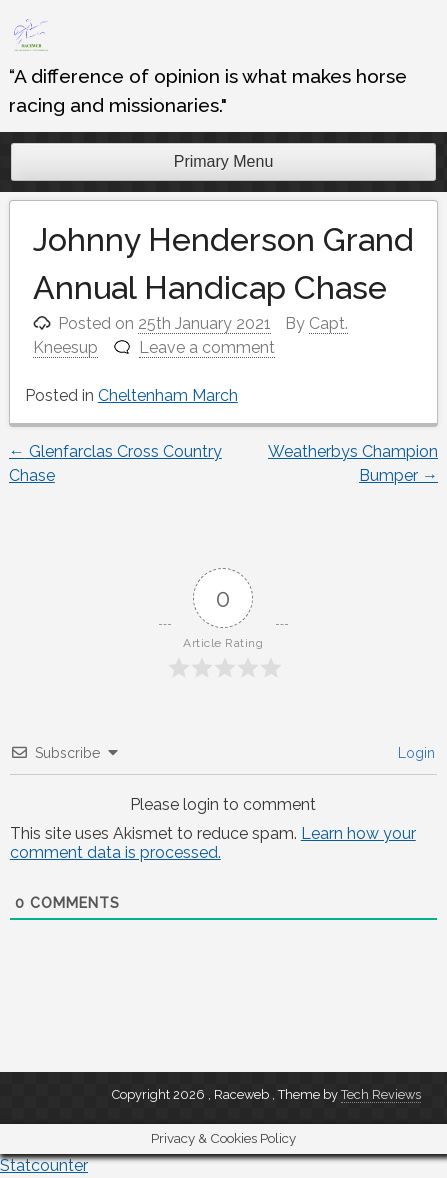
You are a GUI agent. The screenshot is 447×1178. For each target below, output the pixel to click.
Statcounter (44, 1165)
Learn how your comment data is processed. (213, 843)
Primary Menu (224, 161)
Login (414, 753)
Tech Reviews (381, 1094)
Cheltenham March (168, 395)
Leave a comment (207, 347)
